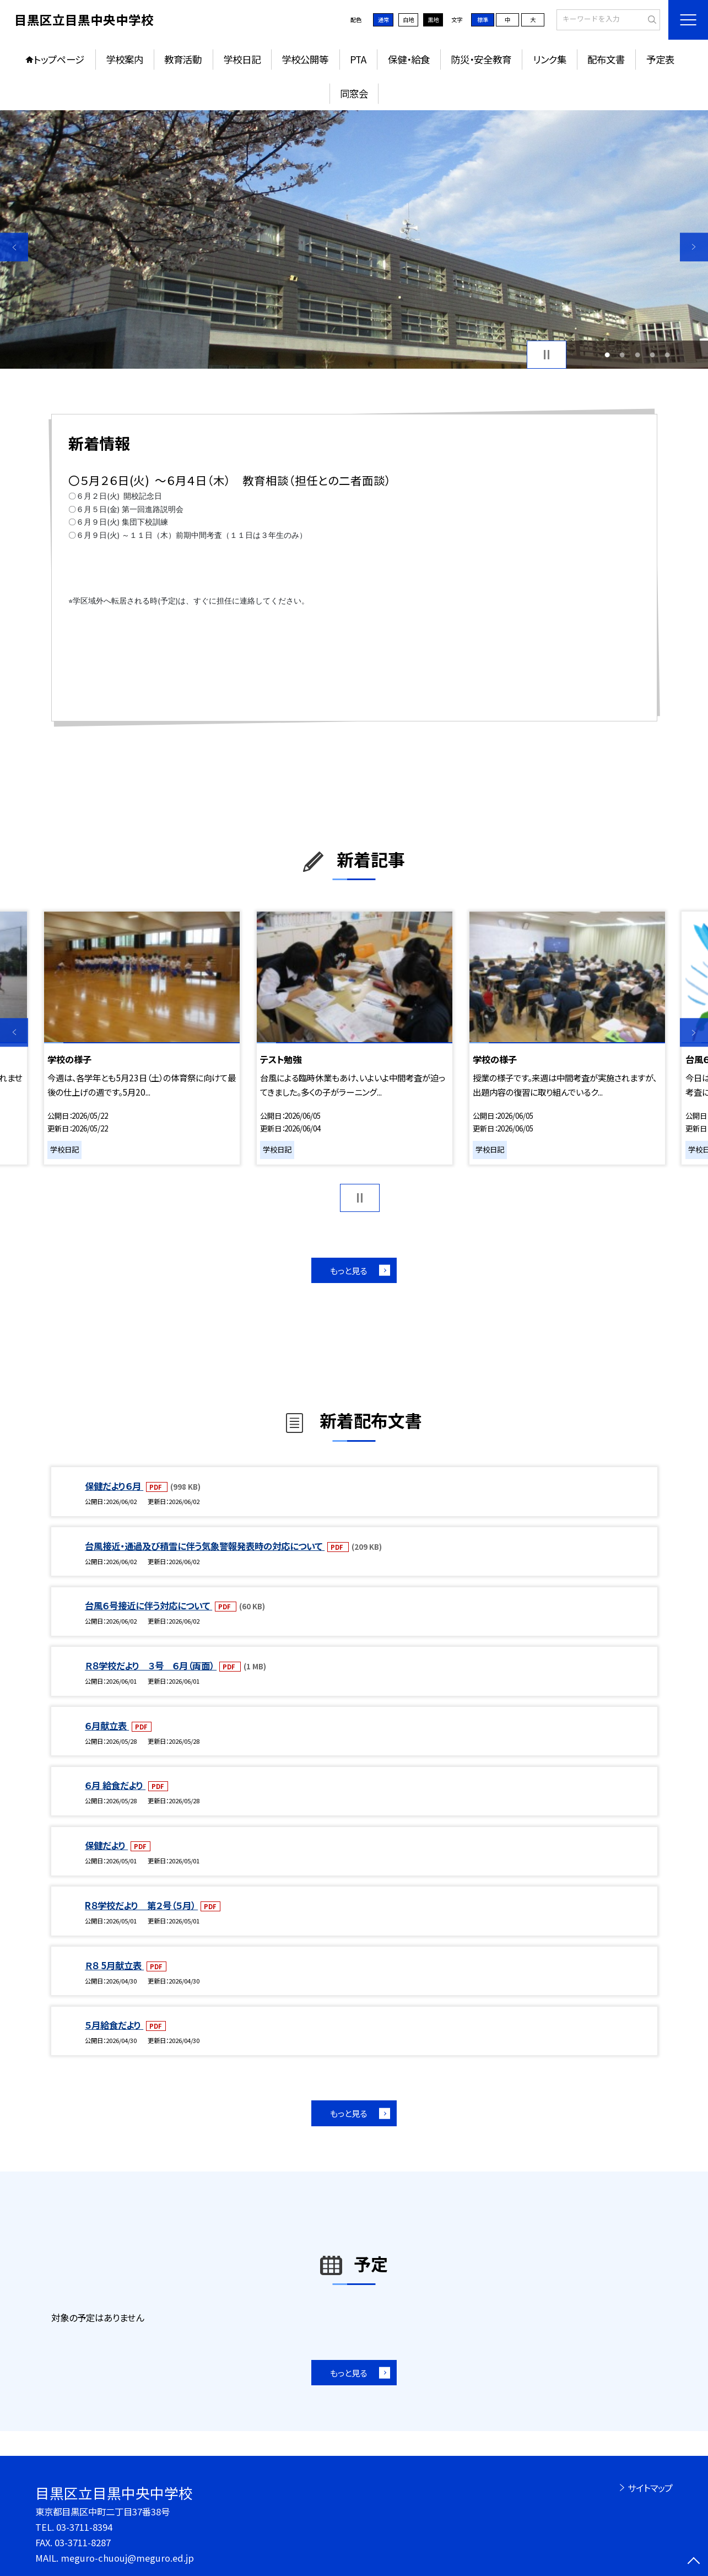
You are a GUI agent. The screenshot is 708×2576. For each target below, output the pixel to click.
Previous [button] (14, 247)
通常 (383, 19)
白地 (408, 19)
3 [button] (637, 354)
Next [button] (694, 247)
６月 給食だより (115, 1785)
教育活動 (183, 59)
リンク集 (549, 59)
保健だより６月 (114, 1485)
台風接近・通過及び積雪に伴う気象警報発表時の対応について (205, 1546)
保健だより (106, 1845)
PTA (358, 59)
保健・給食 (409, 59)
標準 (482, 19)
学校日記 (242, 59)
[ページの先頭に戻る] (694, 2562)
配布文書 (606, 59)
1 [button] (607, 354)
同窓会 (354, 93)
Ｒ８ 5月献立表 (114, 1965)
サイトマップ (650, 2487)
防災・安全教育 (481, 59)
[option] (354, 239)
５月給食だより (114, 2024)
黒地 (433, 19)
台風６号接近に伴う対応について (148, 1605)
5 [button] (667, 354)
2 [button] (622, 354)
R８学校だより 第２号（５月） (141, 1905)
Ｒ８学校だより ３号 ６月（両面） (151, 1665)
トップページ (59, 59)
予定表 (660, 59)
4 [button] (652, 354)
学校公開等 (305, 59)
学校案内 (124, 59)
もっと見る (348, 1270)
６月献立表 (107, 1725)
